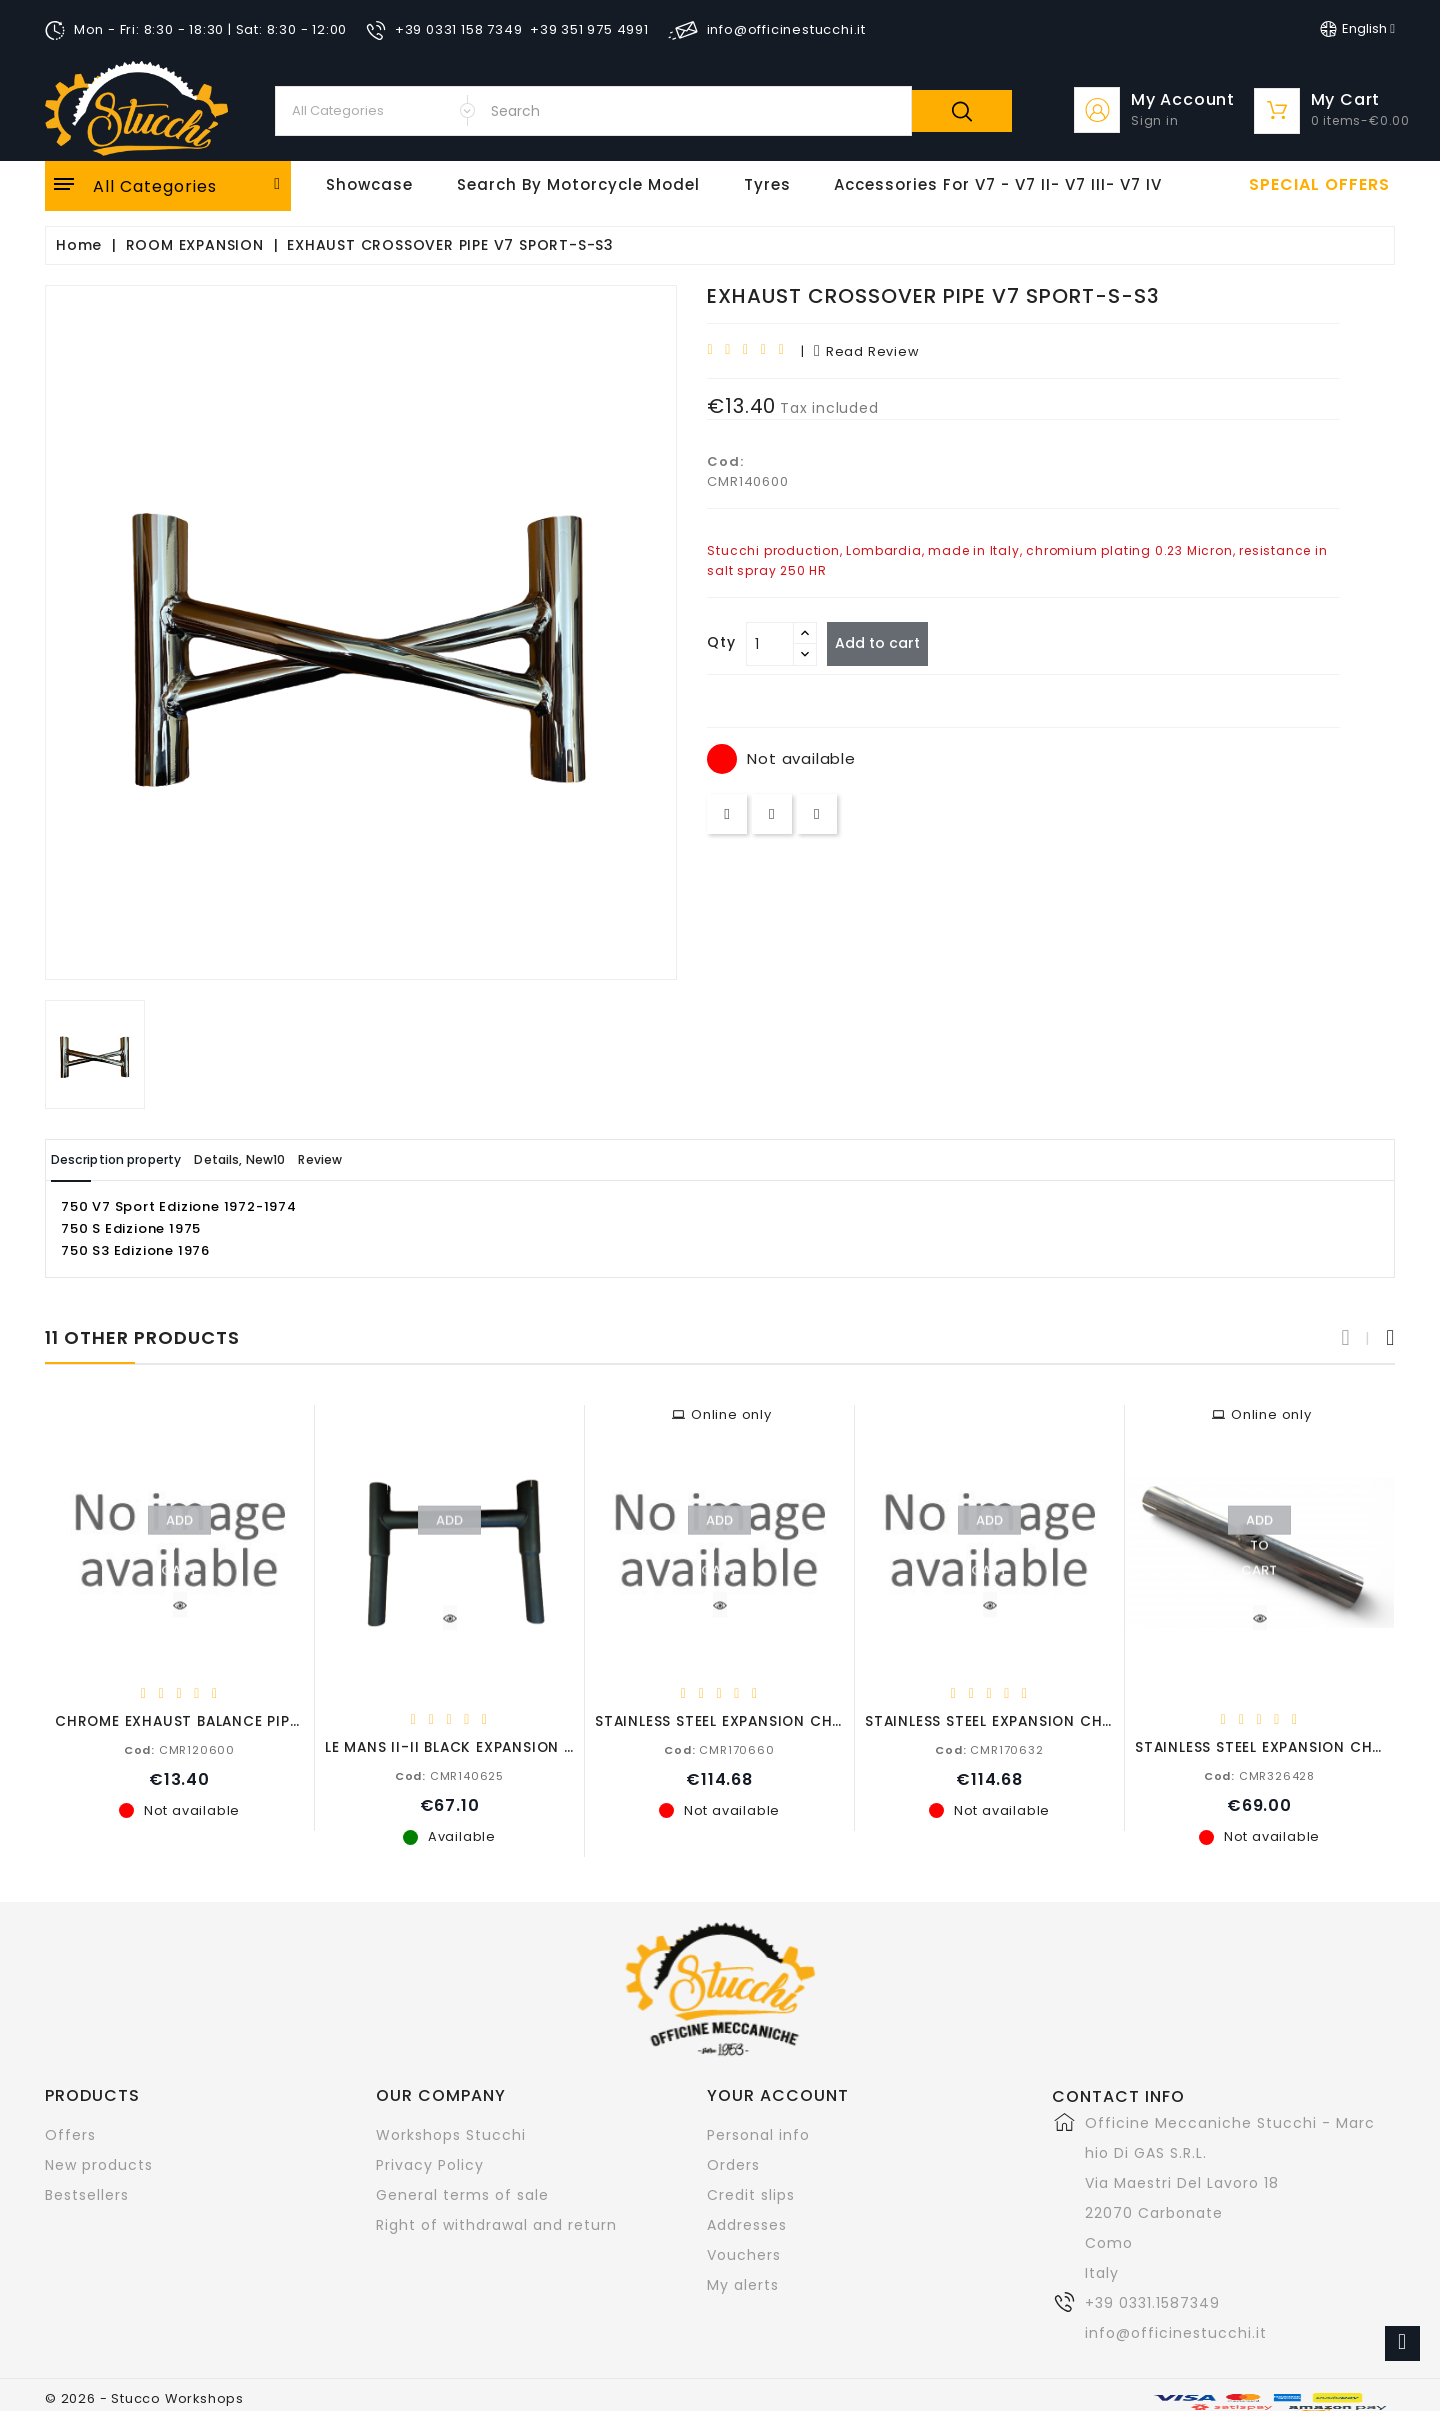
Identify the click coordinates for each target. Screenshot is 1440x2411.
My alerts (743, 2284)
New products (99, 2164)
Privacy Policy (430, 2164)
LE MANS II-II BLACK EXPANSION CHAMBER (480, 1746)
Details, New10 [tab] (298, 1159)
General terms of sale (462, 2194)
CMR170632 (989, 1749)
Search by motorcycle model (578, 184)
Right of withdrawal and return (496, 2224)
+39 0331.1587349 (1152, 2302)
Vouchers (744, 2254)
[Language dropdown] (1357, 29)
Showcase (369, 184)
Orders (733, 2164)
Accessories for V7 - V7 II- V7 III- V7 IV (998, 184)
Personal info (758, 2134)
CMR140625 (449, 1775)
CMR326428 (1259, 1775)
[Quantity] (770, 644)
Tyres (767, 184)
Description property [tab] (137, 1159)
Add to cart (886, 643)
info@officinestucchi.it (1176, 2332)
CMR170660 (719, 1749)
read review (866, 351)
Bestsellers (87, 2194)
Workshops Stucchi (451, 2134)
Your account (778, 2094)
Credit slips (751, 2194)
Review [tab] (408, 1159)
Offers (70, 2134)
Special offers (1319, 185)
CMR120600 (179, 1749)
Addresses (747, 2224)
